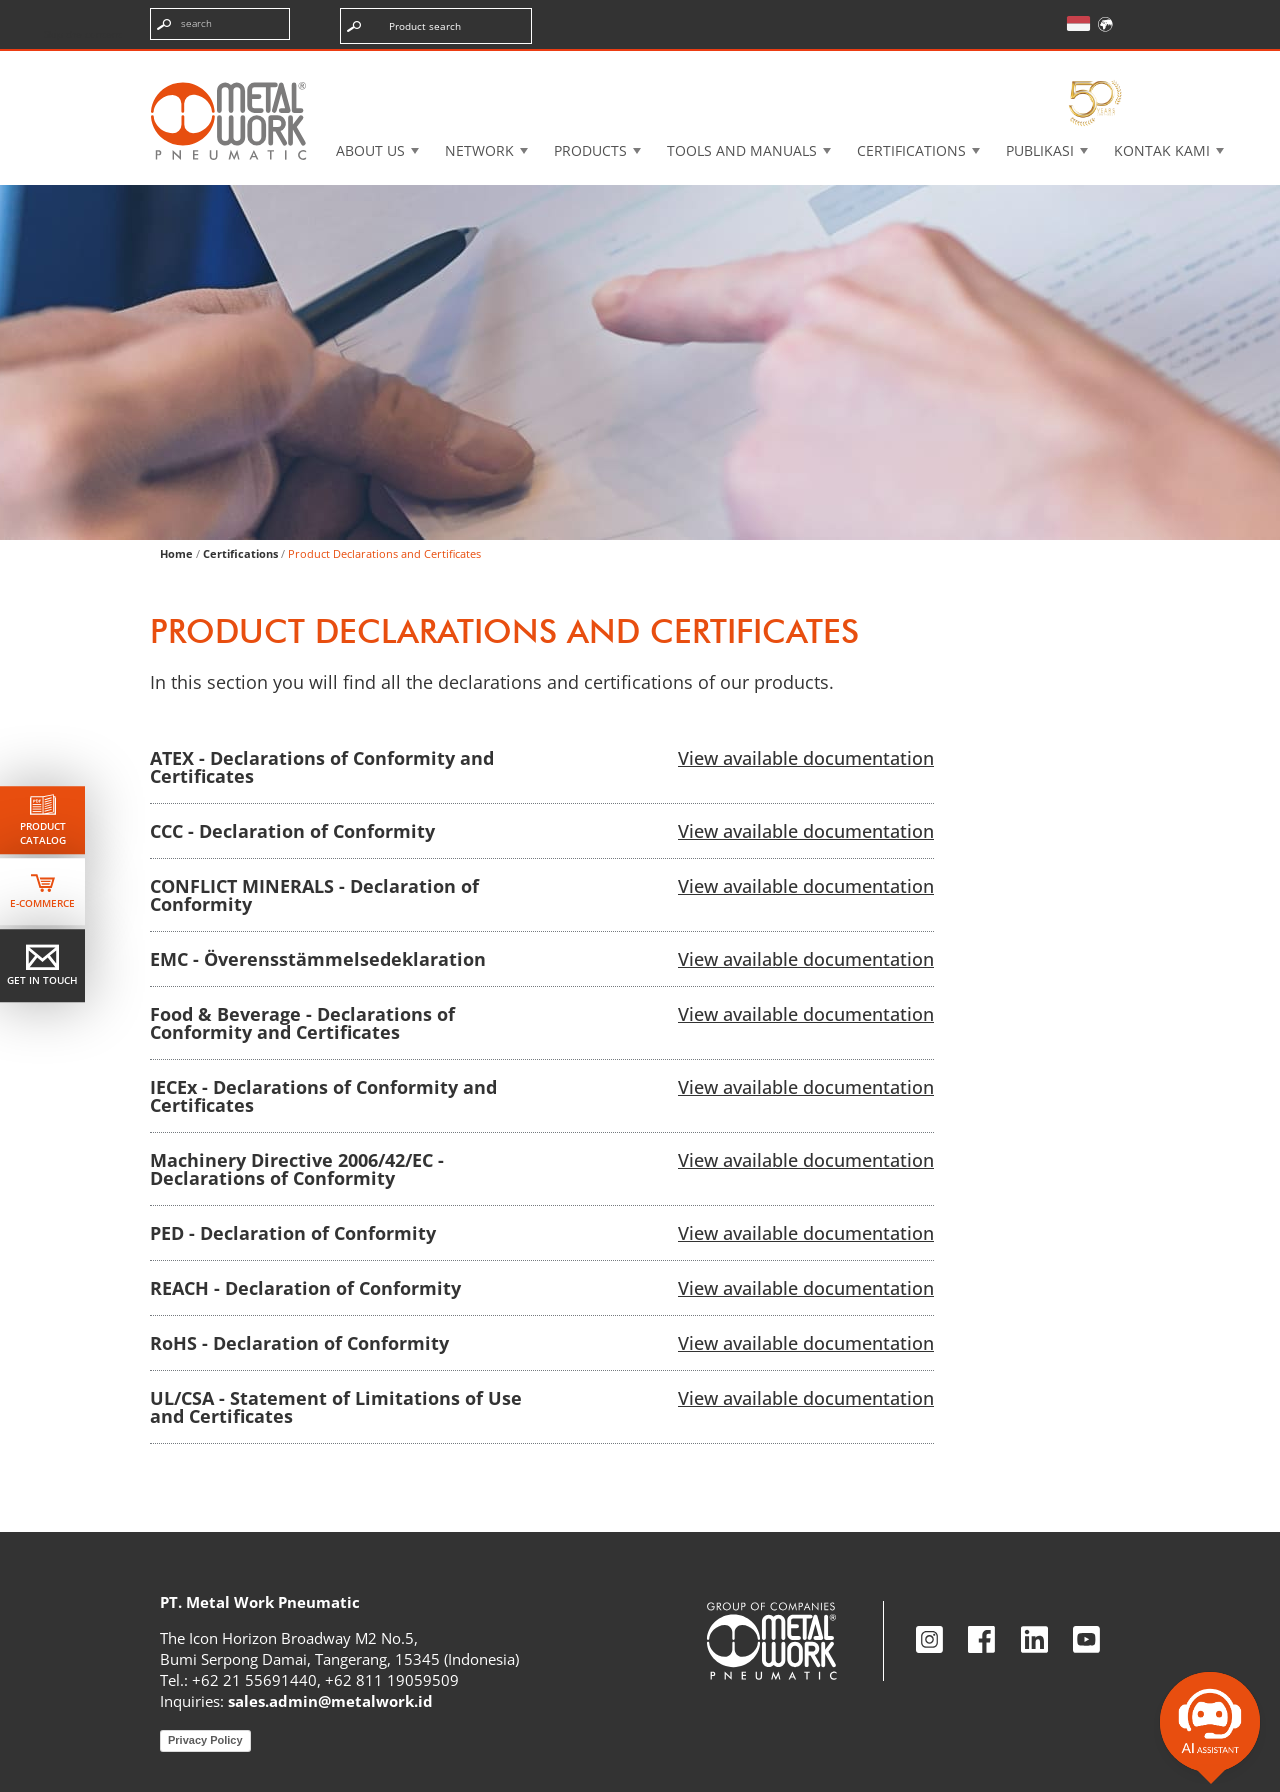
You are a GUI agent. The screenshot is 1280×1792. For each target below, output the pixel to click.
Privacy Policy (205, 1740)
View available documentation (806, 758)
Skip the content (83, 34)
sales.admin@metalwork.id (330, 1701)
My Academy (1067, 64)
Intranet (933, 64)
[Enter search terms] (220, 24)
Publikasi (1040, 150)
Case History (797, 64)
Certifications (911, 150)
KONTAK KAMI (1162, 150)
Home (176, 553)
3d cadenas (654, 64)
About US (370, 150)
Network (479, 150)
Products (590, 150)
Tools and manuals (742, 150)
